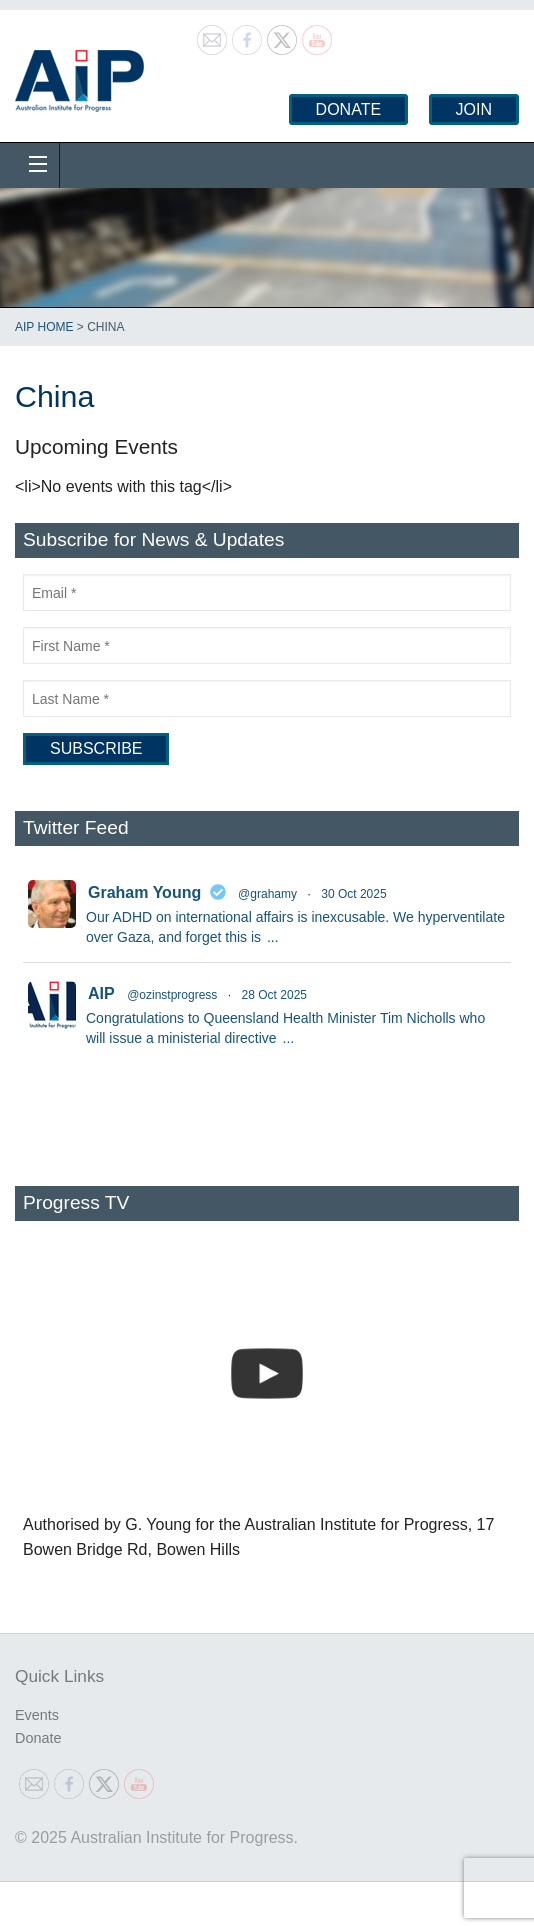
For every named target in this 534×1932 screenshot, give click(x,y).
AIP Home (44, 327)
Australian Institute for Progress (79, 74)
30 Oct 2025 (353, 894)
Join (474, 109)
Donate (348, 109)
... (273, 937)
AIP (101, 993)
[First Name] (267, 645)
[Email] (267, 592)
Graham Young (144, 892)
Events (37, 1715)
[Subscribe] (96, 749)
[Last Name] (267, 698)
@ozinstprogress (172, 995)
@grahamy (267, 894)
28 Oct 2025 (274, 995)
